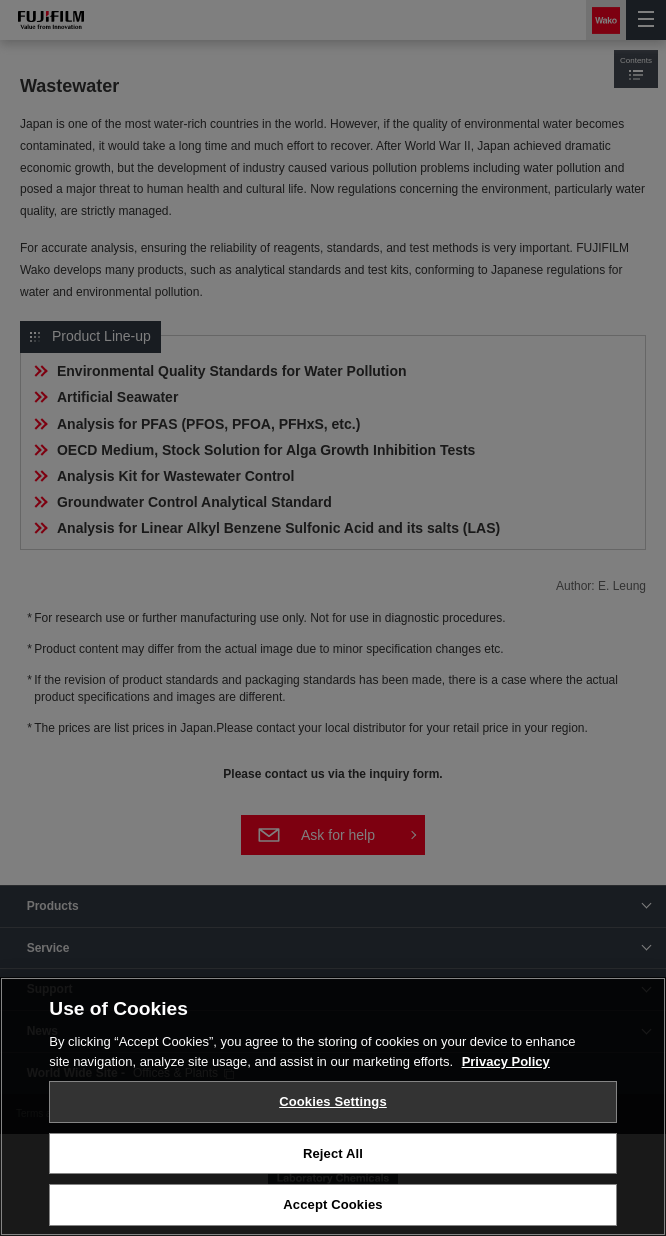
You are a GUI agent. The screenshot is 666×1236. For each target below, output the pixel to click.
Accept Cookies (332, 1204)
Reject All (333, 1153)
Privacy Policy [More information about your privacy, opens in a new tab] (506, 1061)
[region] (333, 1106)
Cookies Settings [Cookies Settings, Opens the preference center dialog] (333, 1101)
